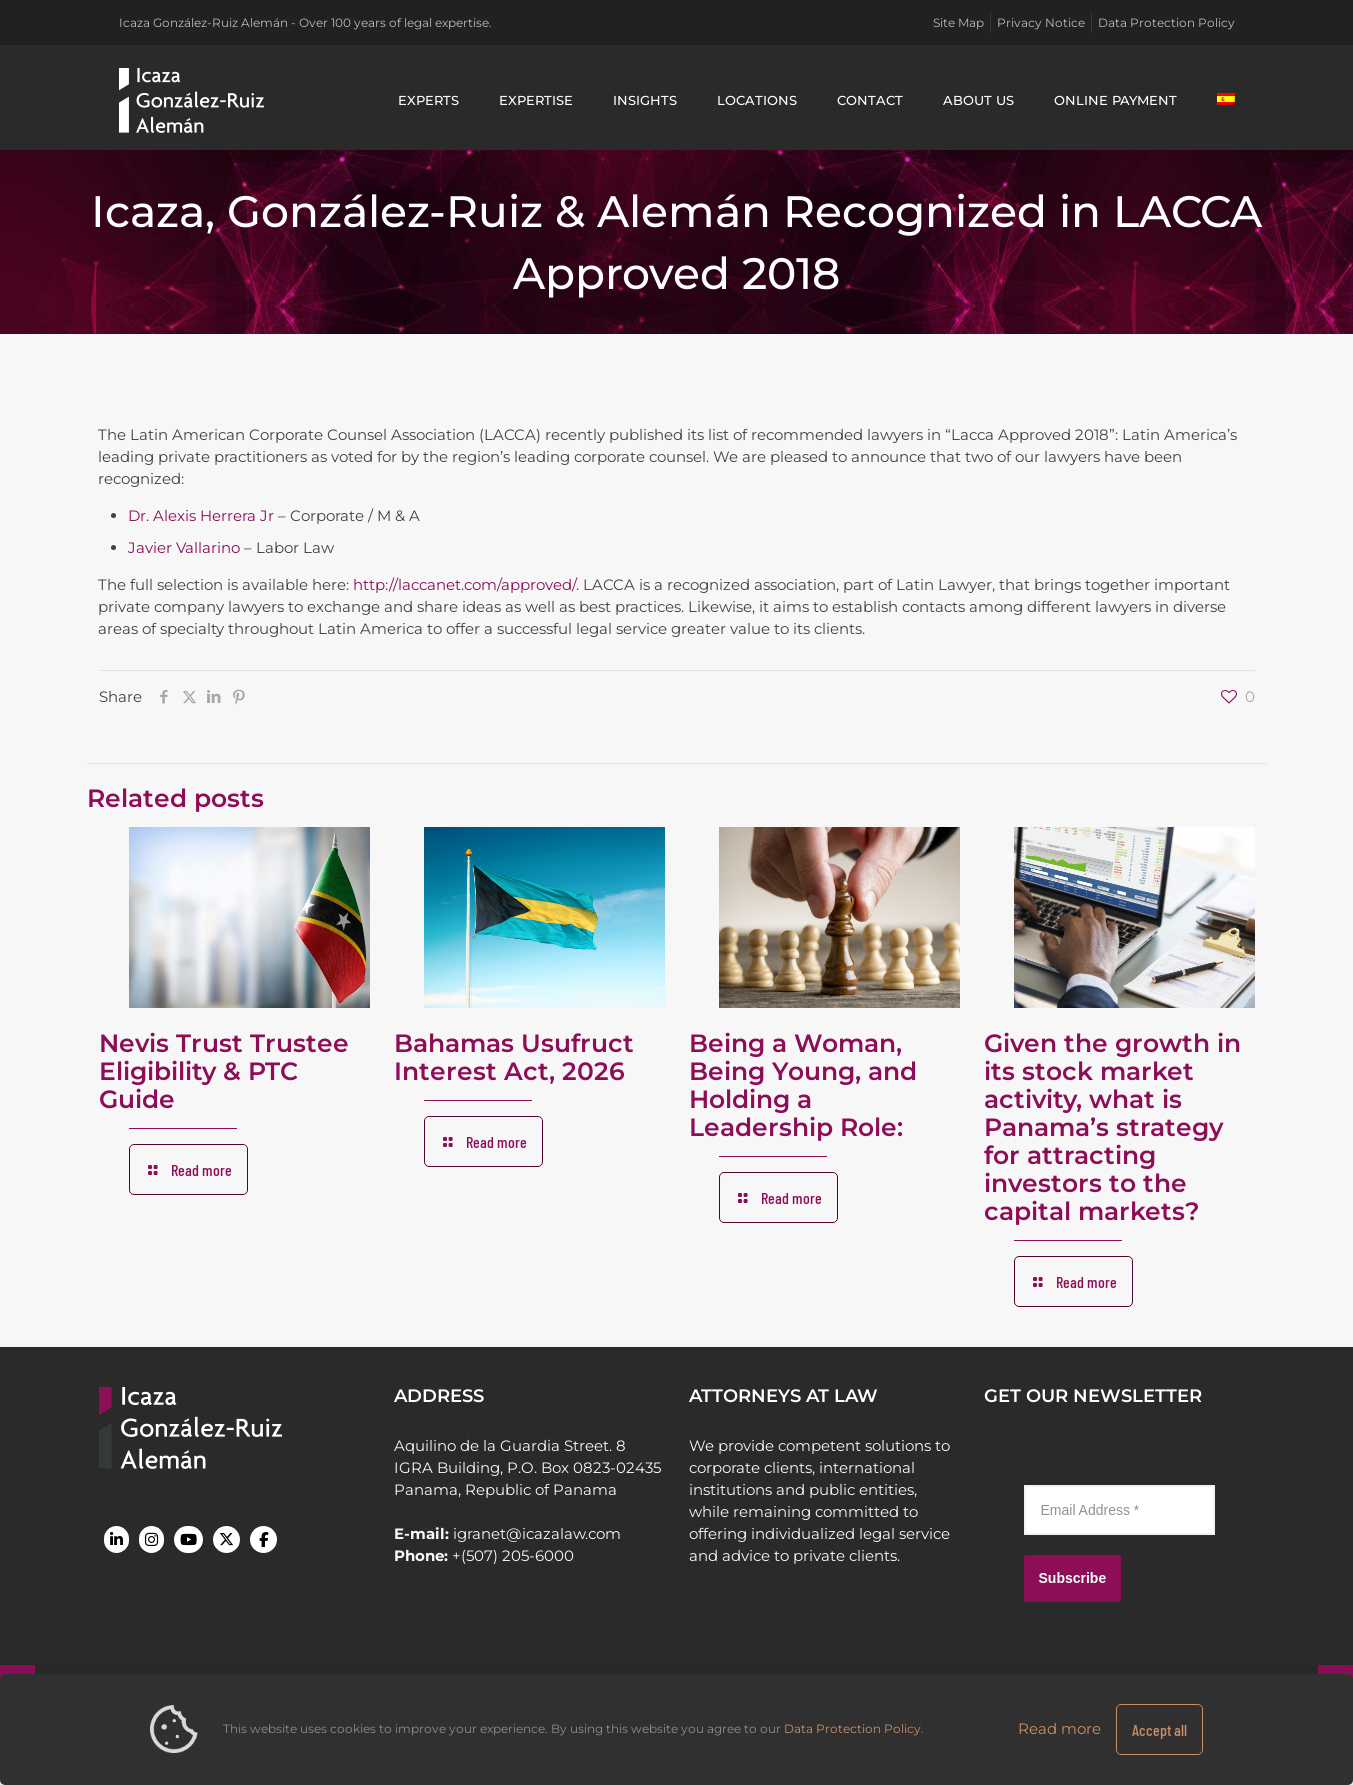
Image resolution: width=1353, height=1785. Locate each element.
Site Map (958, 22)
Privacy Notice (1041, 22)
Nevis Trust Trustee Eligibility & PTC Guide (224, 1071)
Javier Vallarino (184, 547)
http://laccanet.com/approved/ (464, 584)
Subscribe (1073, 1578)
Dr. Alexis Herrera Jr (201, 515)
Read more (1059, 1728)
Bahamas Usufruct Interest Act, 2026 (514, 1057)
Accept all (1159, 1729)
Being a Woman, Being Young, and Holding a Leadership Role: (803, 1085)
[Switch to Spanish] (1226, 100)
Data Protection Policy (1166, 22)
